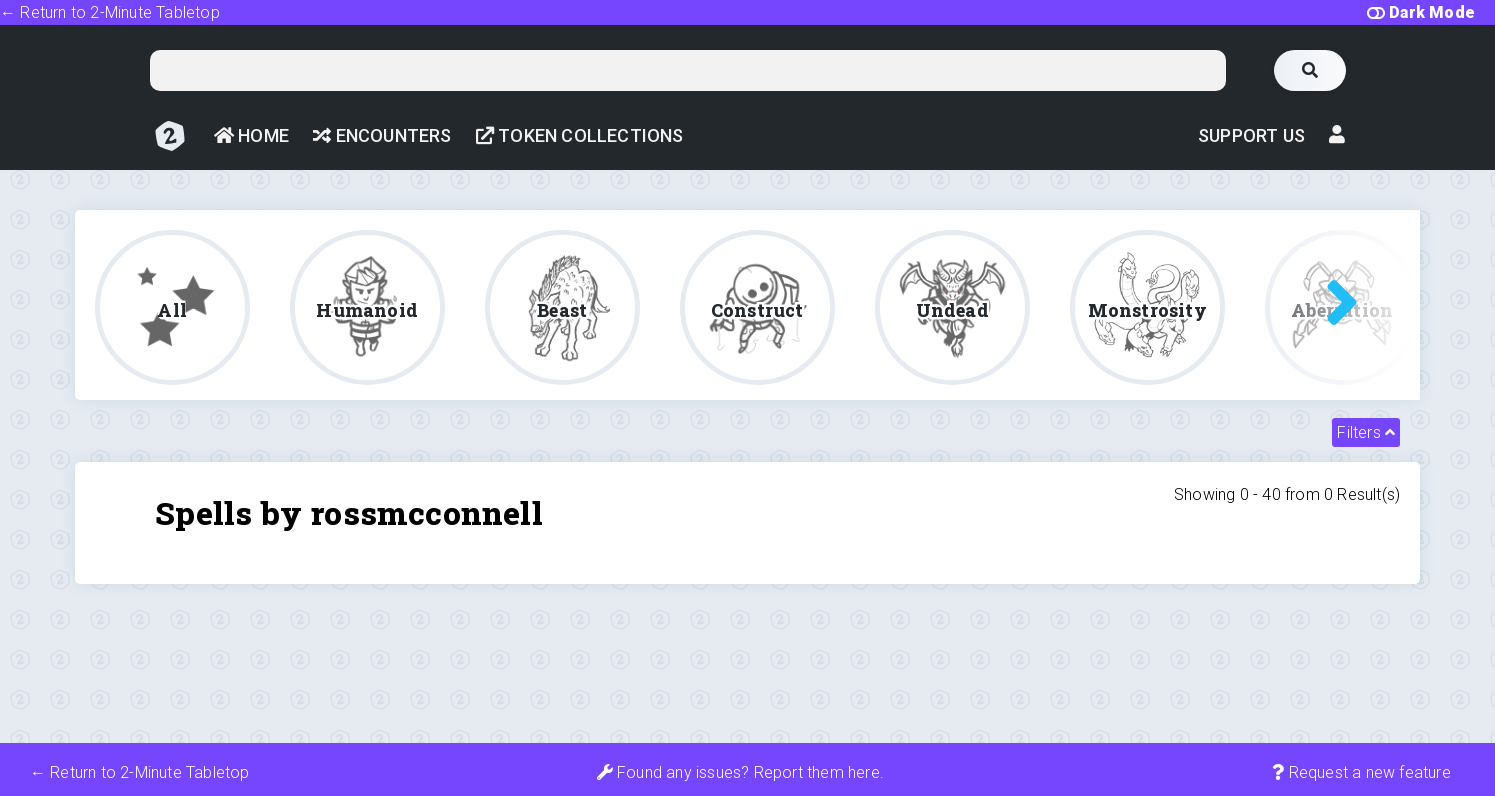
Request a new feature (1361, 772)
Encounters (382, 135)
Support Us (1251, 135)
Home (251, 135)
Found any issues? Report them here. (740, 772)
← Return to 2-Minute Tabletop (110, 12)
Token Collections (580, 135)
